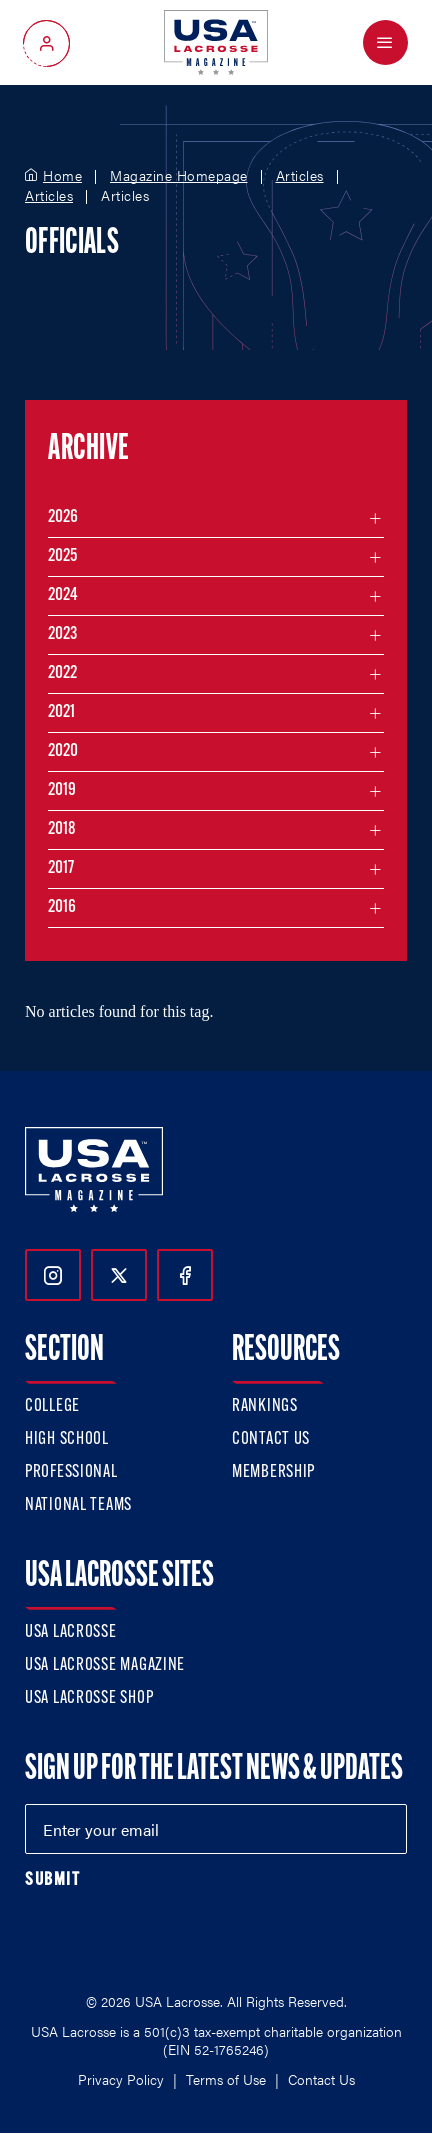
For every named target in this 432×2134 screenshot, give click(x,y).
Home (62, 176)
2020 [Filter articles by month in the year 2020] (63, 751)
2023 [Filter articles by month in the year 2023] (62, 634)
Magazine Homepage (179, 176)
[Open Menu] (385, 42)
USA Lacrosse (71, 1632)
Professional (71, 1472)
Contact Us (271, 1439)
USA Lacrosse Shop (89, 1698)
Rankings (265, 1406)
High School (67, 1439)
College (52, 1406)
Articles (300, 176)
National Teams (78, 1505)
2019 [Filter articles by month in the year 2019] (62, 790)
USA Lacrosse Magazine (105, 1665)
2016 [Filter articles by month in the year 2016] (62, 907)
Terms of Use (226, 2079)
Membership (273, 1472)
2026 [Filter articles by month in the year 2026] (63, 517)
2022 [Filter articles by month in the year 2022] (62, 673)
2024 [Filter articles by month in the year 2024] (63, 595)
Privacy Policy (121, 2079)
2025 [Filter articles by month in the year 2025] (62, 556)
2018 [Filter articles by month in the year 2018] (62, 829)
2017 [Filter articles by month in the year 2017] (61, 868)
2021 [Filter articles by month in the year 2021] (61, 712)
